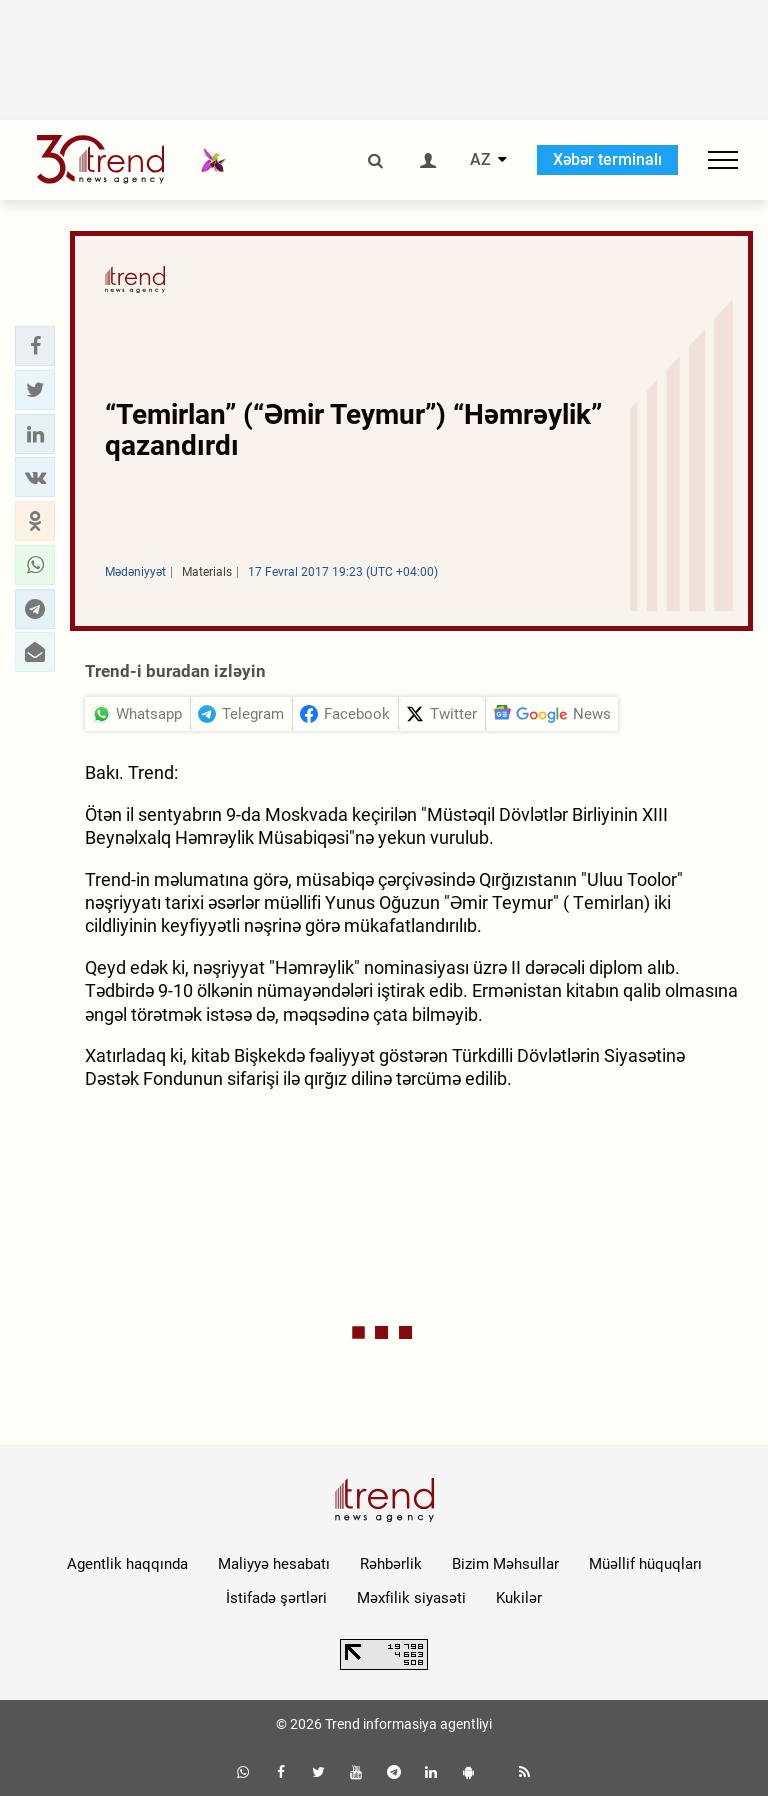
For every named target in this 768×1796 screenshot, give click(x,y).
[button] (35, 346)
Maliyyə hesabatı (274, 1564)
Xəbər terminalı (607, 159)
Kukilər (519, 1598)
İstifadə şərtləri (276, 1598)
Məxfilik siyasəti (411, 1598)
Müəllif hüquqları (645, 1564)
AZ (480, 160)
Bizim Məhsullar (505, 1564)
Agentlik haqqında (127, 1564)
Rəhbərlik (391, 1564)
